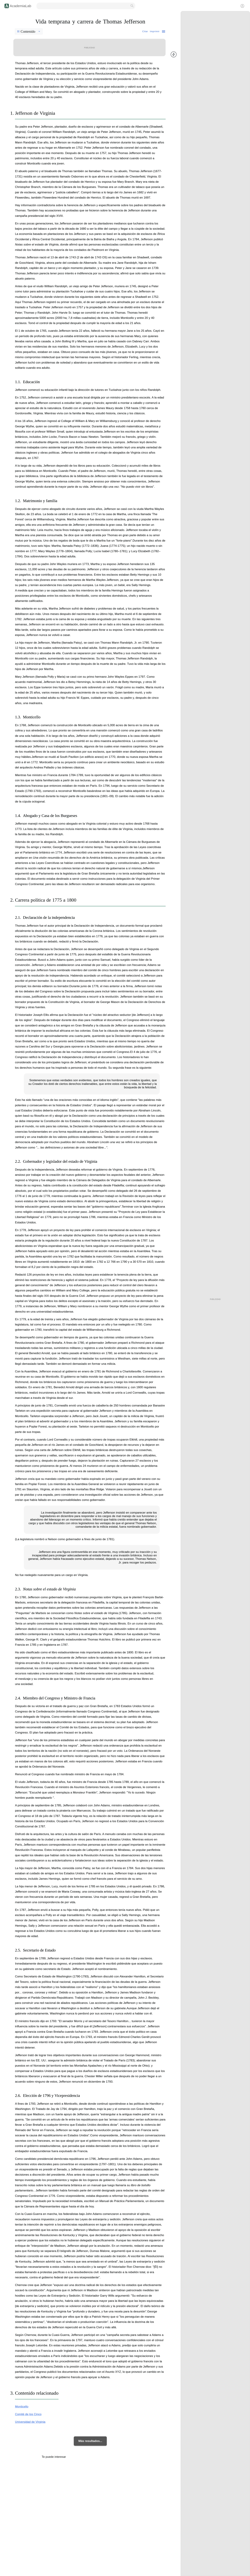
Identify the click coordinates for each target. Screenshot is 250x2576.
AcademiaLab (20, 6)
